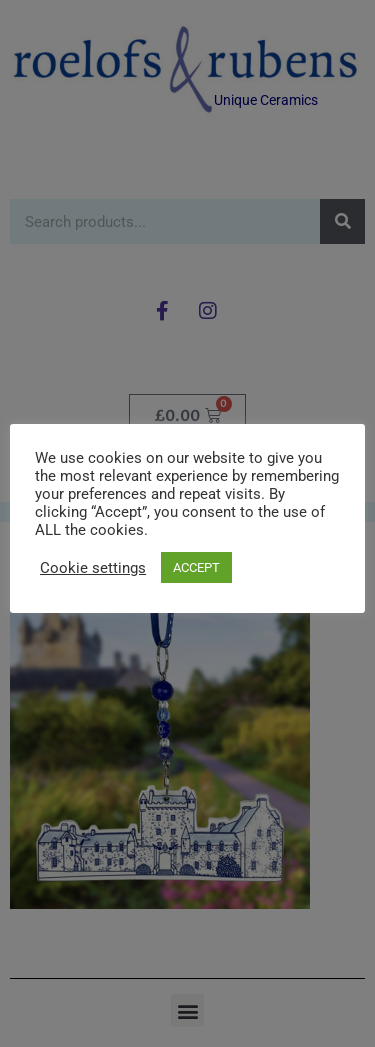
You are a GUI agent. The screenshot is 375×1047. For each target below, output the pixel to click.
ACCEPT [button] (196, 567)
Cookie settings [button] (93, 568)
